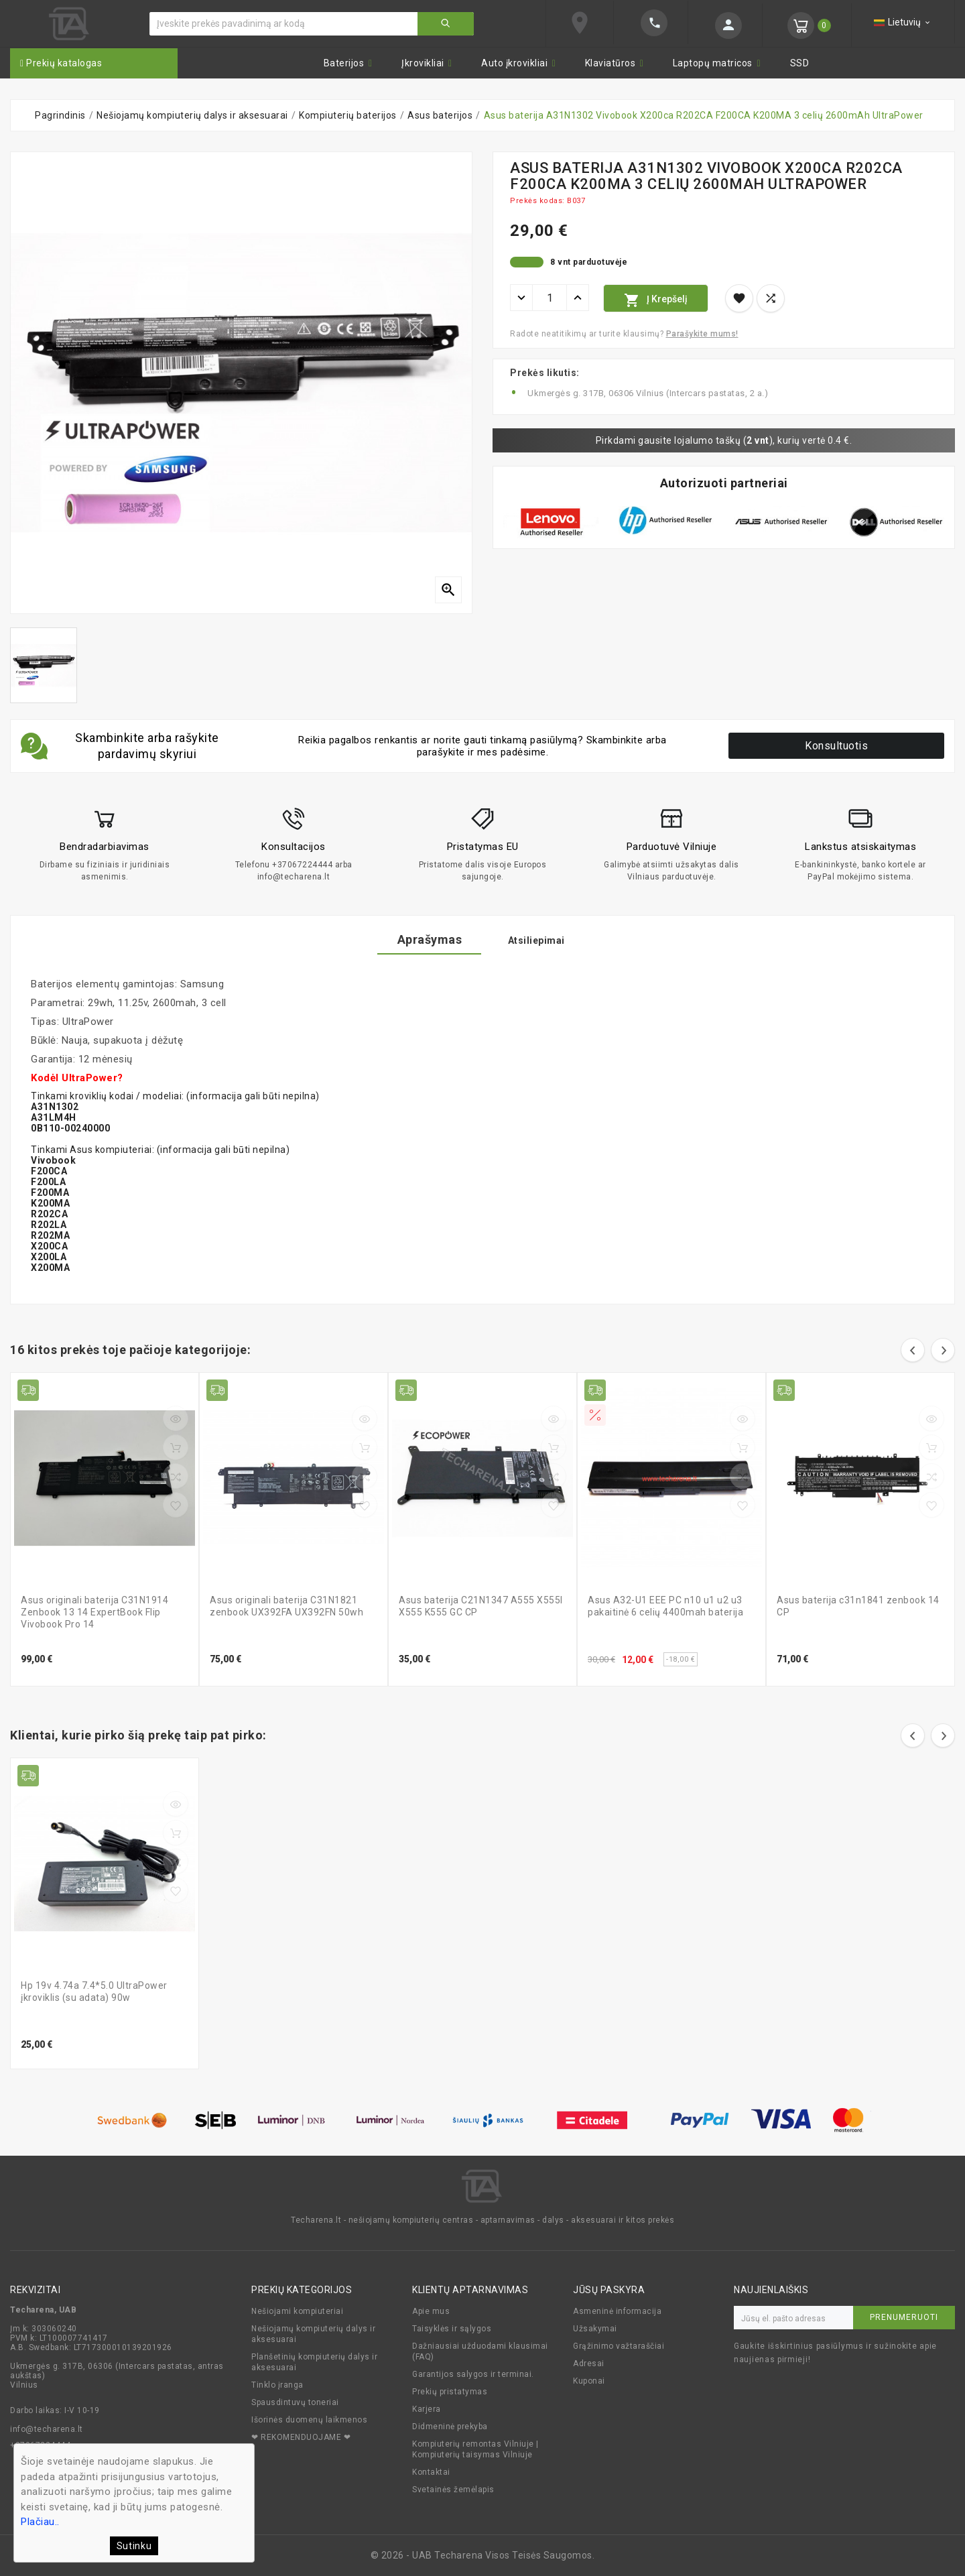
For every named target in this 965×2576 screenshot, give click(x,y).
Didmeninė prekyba (450, 2426)
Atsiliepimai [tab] (549, 940)
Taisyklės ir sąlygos (451, 2328)
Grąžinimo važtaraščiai (618, 2346)
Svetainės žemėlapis (453, 2489)
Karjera (426, 2409)
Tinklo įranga (277, 2385)
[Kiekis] (549, 297)
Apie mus (431, 2311)
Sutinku (134, 2545)
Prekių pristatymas (449, 2391)
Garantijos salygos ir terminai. (473, 2374)
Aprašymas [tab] (415, 939)
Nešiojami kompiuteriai (297, 2311)
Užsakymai (595, 2328)
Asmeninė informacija (617, 2311)
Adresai (588, 2363)
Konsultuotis (836, 745)
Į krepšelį (656, 300)
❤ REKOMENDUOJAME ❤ (300, 2437)
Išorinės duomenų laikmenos (309, 2420)
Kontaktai (431, 2472)
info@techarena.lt (46, 2429)
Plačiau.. (40, 2522)
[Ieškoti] (283, 24)
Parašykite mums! (702, 334)
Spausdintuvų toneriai (295, 2402)
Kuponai (589, 2381)
